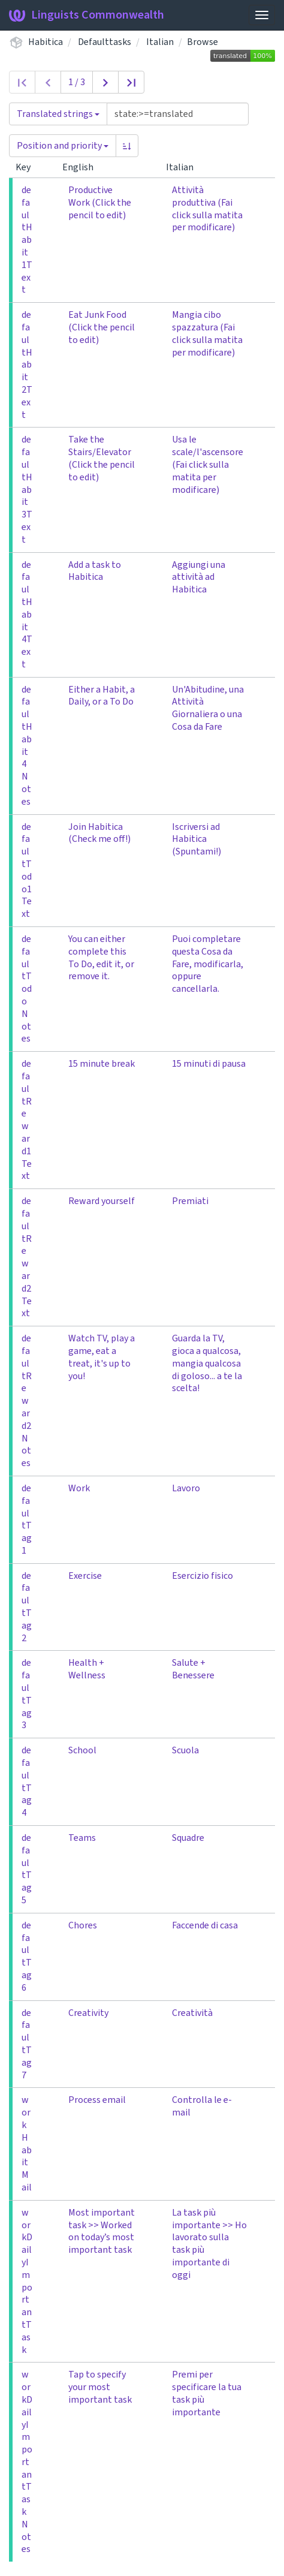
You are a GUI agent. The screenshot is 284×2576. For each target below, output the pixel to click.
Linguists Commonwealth (86, 15)
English (82, 167)
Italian (160, 42)
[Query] (178, 114)
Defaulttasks (104, 42)
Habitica (45, 42)
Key (28, 167)
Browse (202, 42)
